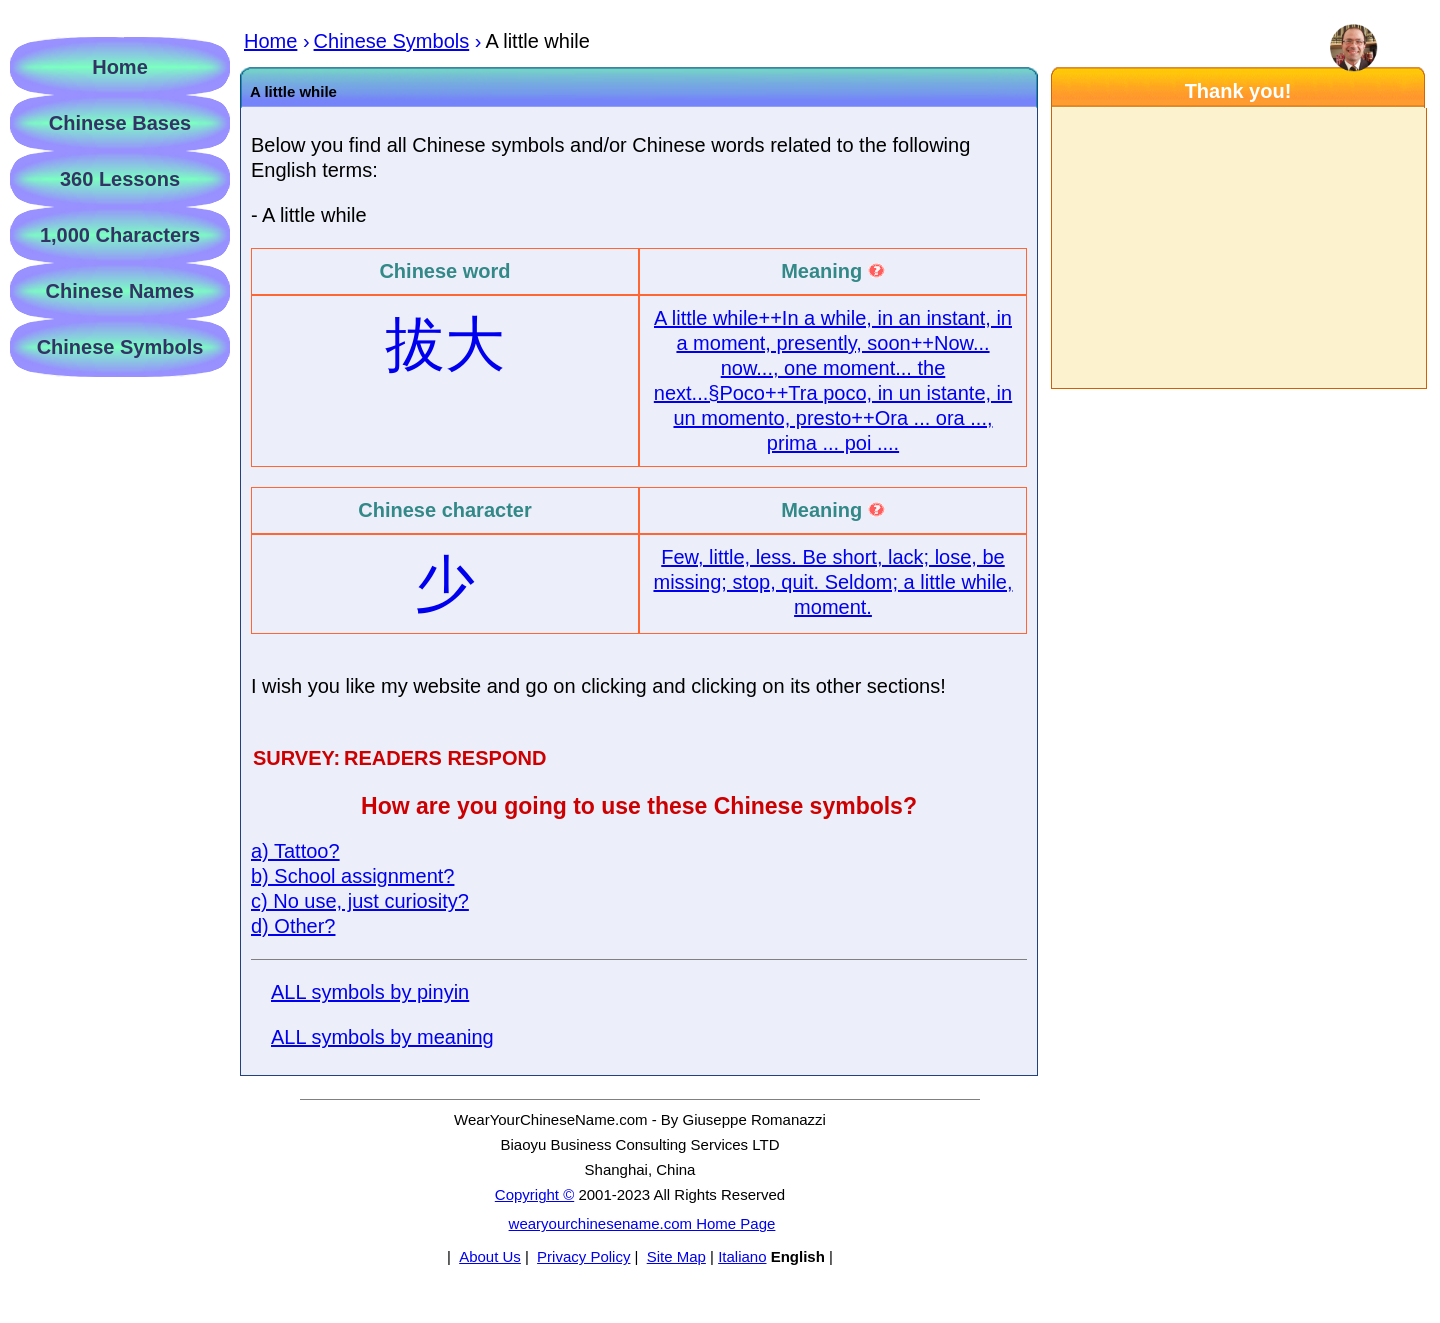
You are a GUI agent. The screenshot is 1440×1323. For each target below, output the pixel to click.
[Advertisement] (1238, 248)
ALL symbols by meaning (382, 1037)
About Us (490, 1256)
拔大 (445, 344)
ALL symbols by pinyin (370, 992)
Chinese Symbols (120, 347)
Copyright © (534, 1194)
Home (120, 67)
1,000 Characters (120, 235)
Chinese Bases (120, 123)
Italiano (742, 1256)
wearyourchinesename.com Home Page (642, 1223)
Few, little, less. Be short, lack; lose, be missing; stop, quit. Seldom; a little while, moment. (832, 582)
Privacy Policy (583, 1256)
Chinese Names (120, 291)
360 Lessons (120, 179)
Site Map (676, 1256)
